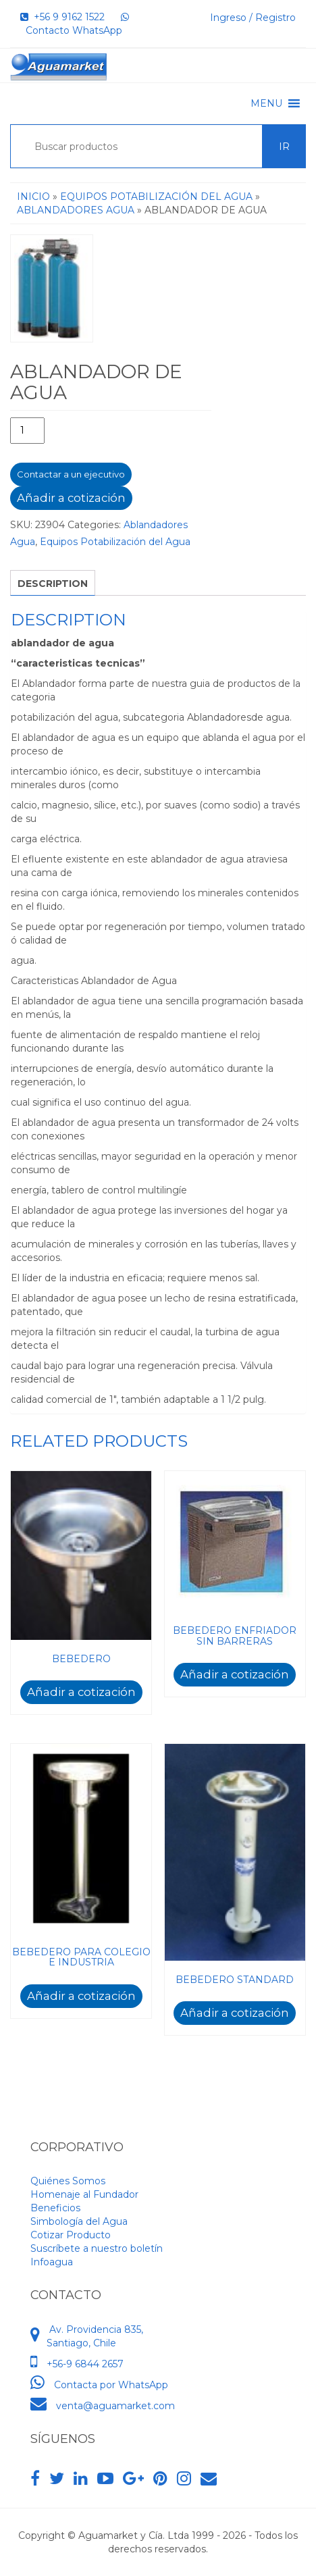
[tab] (52, 583)
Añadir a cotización (71, 498)
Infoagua (51, 2262)
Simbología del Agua (79, 2221)
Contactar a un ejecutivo (71, 474)
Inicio (33, 196)
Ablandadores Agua (75, 210)
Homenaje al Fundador (84, 2194)
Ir (284, 146)
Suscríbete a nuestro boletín (96, 2248)
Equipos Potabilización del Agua (156, 196)
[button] (266, 103)
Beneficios (55, 2208)
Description (53, 583)
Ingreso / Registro (253, 17)
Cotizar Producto (70, 2235)
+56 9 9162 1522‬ (62, 17)
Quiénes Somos (67, 2181)
